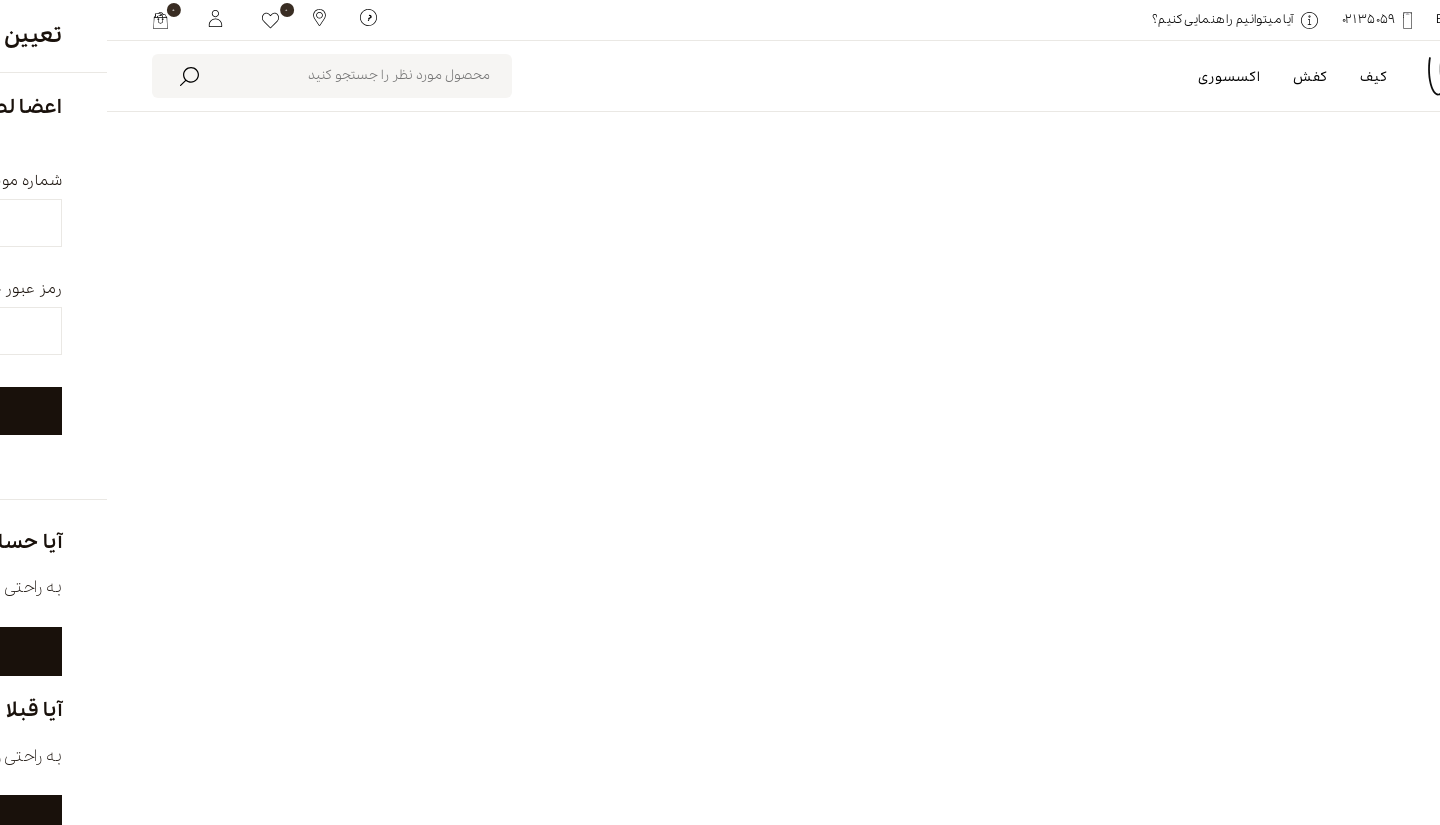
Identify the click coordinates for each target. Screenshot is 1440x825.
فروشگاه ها (824, 741)
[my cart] (53, 20)
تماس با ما (582, 741)
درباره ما (1057, 741)
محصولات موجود (548, 220)
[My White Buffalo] (108, 17)
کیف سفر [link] (1337, 306)
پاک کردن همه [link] (1225, 306)
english (1274, 741)
